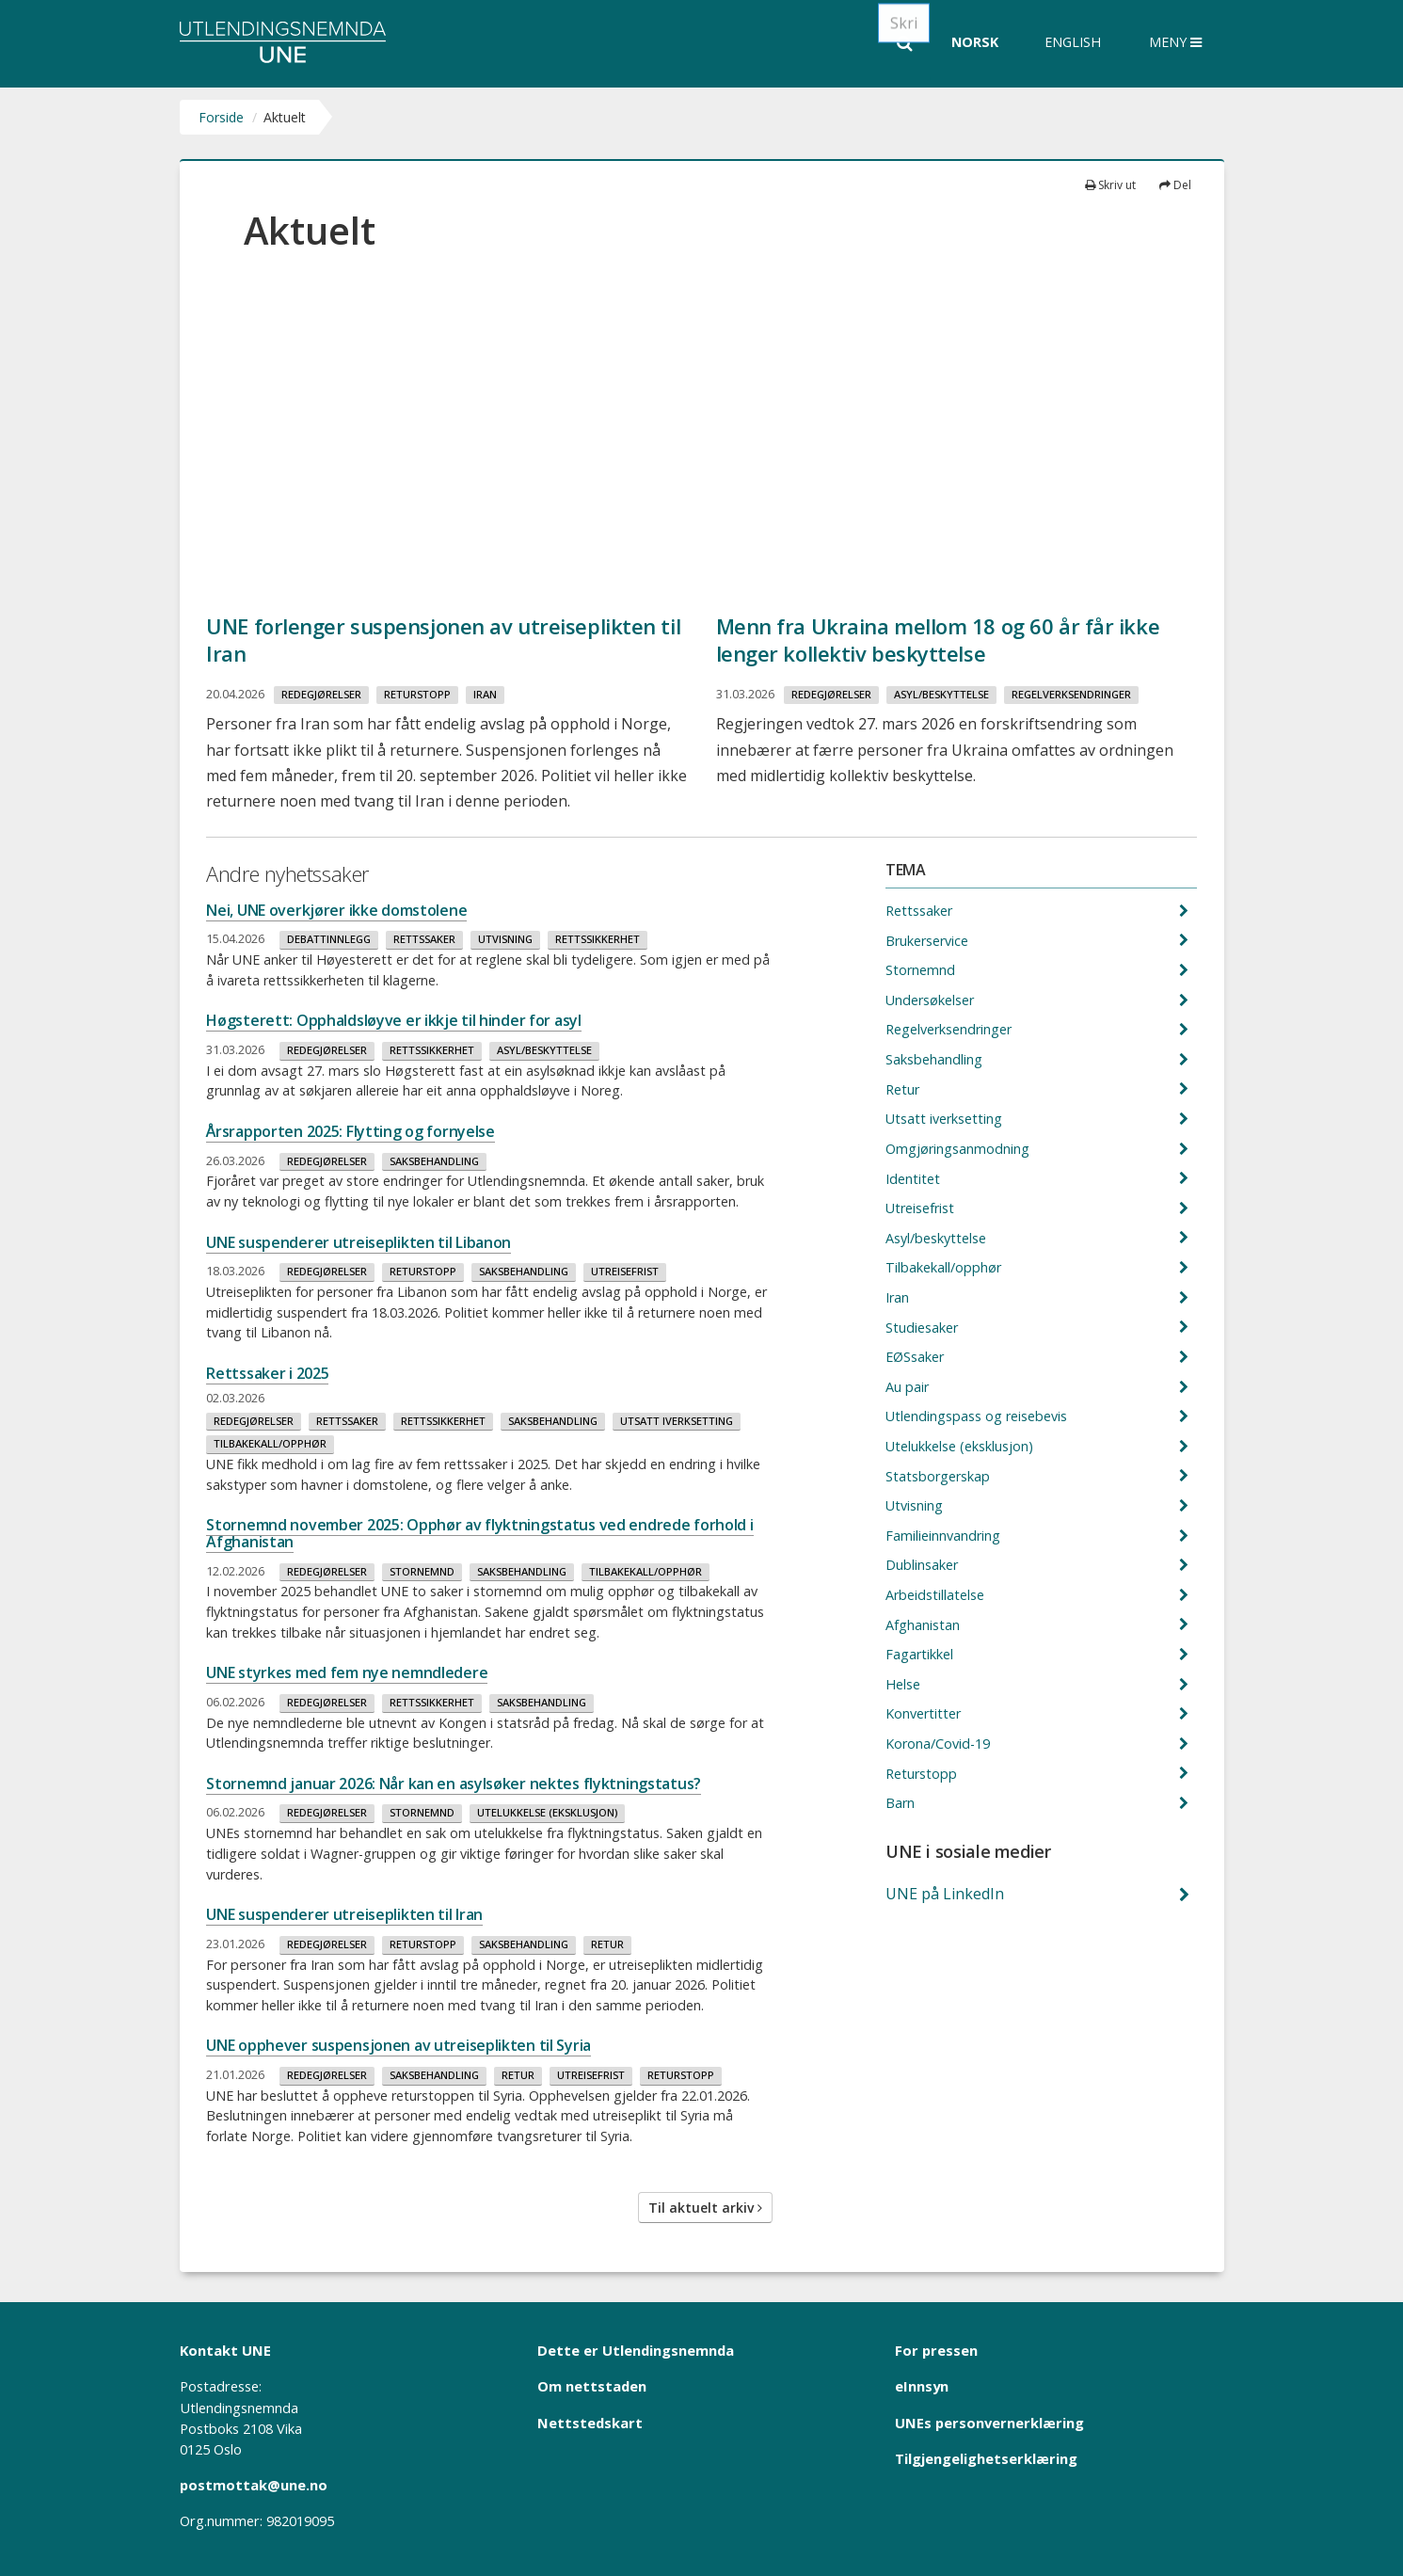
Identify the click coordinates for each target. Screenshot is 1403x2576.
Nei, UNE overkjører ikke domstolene (336, 910)
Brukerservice (928, 941)
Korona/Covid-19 (939, 1743)
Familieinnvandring (944, 1535)
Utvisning (505, 939)
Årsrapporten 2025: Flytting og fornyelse (350, 1131)
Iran (485, 694)
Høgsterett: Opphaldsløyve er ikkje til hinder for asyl (393, 1020)
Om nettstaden (591, 2385)
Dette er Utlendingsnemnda (635, 2350)
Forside (221, 117)
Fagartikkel (921, 1654)
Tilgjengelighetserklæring (986, 2458)
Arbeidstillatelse (936, 1595)
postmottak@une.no (253, 2484)
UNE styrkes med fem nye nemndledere (346, 1672)
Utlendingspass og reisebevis (978, 1416)
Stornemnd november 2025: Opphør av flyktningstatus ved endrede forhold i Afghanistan (479, 1533)
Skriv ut (1110, 185)
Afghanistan (924, 1625)
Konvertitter (925, 1713)
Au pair (909, 1387)
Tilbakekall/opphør (270, 1443)
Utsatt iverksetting (676, 1421)
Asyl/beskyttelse (941, 694)
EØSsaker (916, 1357)
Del (1175, 185)
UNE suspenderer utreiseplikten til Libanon (358, 1242)
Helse (904, 1684)
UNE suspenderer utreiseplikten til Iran (344, 1914)
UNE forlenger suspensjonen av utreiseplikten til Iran (443, 639)
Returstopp (417, 694)
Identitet (914, 1179)
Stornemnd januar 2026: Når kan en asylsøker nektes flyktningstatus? (453, 1783)
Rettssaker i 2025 (267, 1373)
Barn (901, 1803)
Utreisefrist (625, 1271)
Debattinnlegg (329, 939)
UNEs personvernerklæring (989, 2422)
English (1072, 42)
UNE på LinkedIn (946, 1893)
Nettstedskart (590, 2422)
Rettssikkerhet (597, 939)
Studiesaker (923, 1327)
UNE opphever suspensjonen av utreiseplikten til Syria (398, 2045)
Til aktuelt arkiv (705, 2207)
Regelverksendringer (1071, 694)
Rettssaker (424, 939)
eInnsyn (922, 2385)
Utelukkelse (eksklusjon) (547, 1812)
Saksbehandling (434, 1161)
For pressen (936, 2350)
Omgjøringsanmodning (959, 1149)
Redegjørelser (321, 694)
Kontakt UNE (225, 2350)
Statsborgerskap (939, 1476)
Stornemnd (422, 1571)
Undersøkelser (931, 1000)
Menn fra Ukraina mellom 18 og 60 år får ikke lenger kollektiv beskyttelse (938, 639)
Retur (607, 1944)
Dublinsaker (923, 1565)
